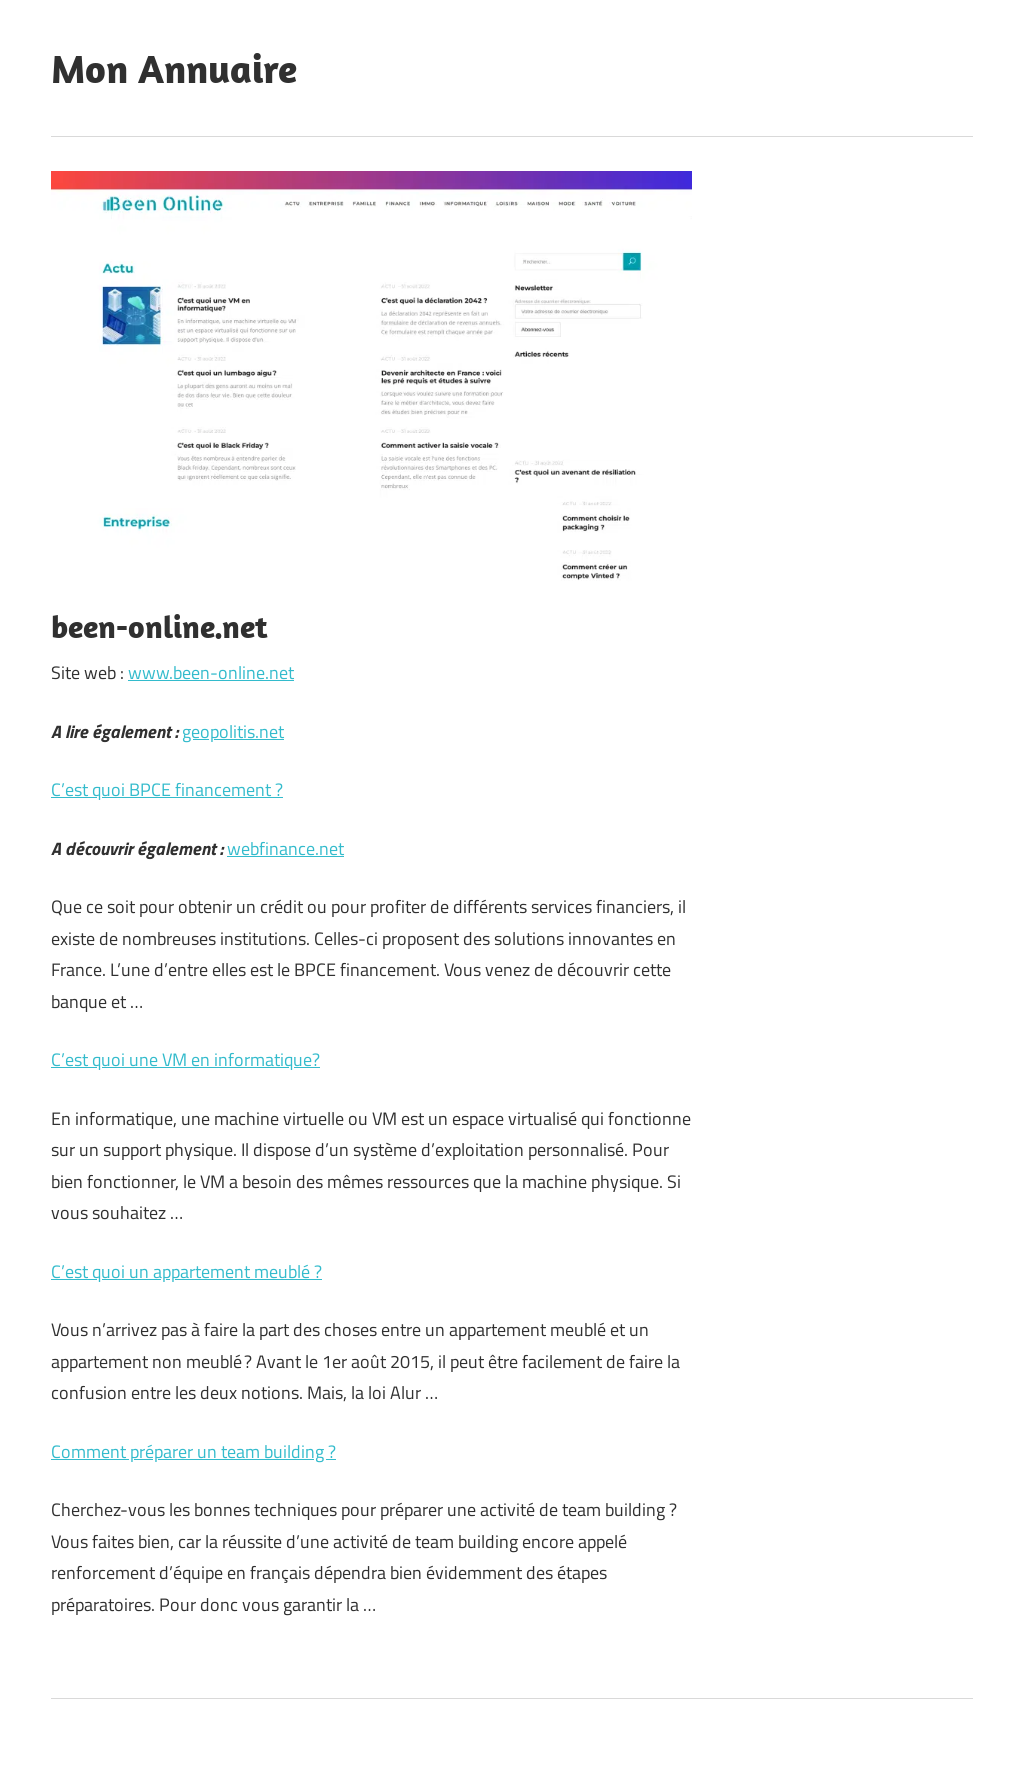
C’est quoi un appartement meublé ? (186, 1271)
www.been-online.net (211, 672)
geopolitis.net (233, 731)
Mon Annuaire (174, 68)
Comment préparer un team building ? (193, 1451)
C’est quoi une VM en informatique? (185, 1059)
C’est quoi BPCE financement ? (167, 789)
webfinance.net (285, 848)
